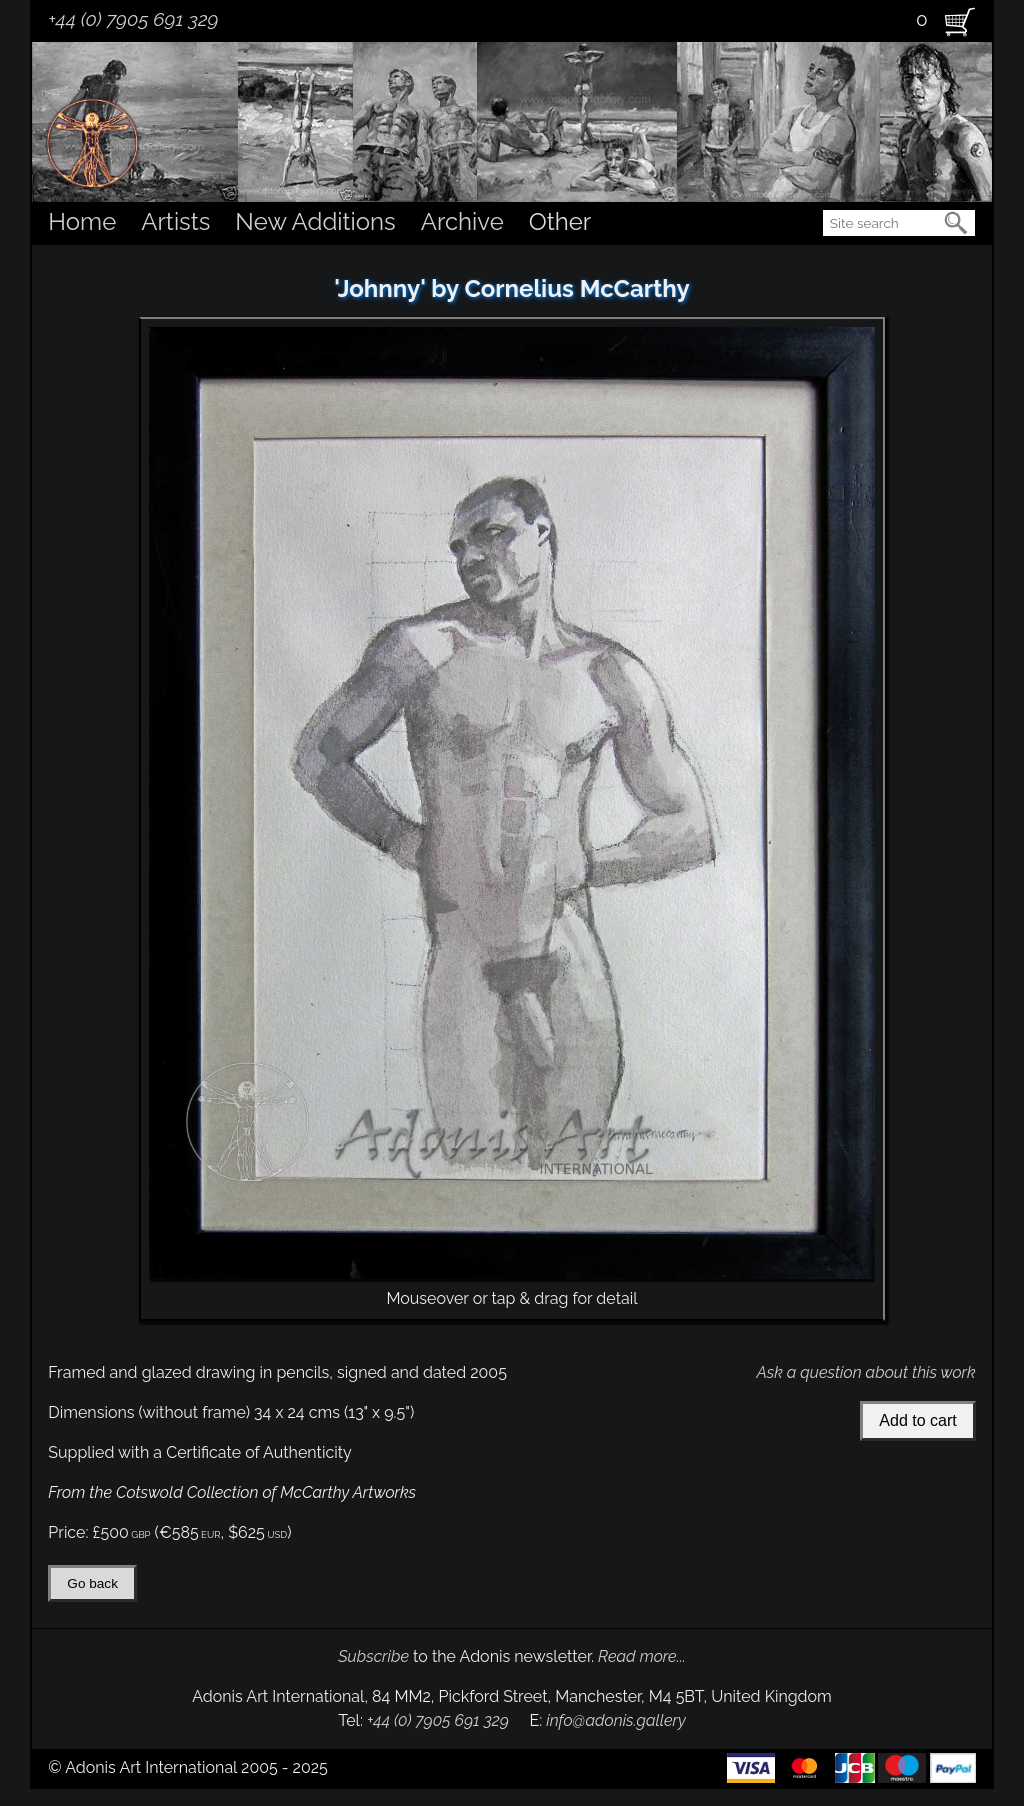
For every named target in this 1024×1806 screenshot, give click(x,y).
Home (82, 221)
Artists (175, 221)
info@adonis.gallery (616, 1720)
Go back (92, 1583)
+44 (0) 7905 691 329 (133, 19)
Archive (462, 221)
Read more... (642, 1656)
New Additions (315, 221)
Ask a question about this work (865, 1372)
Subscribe (373, 1656)
